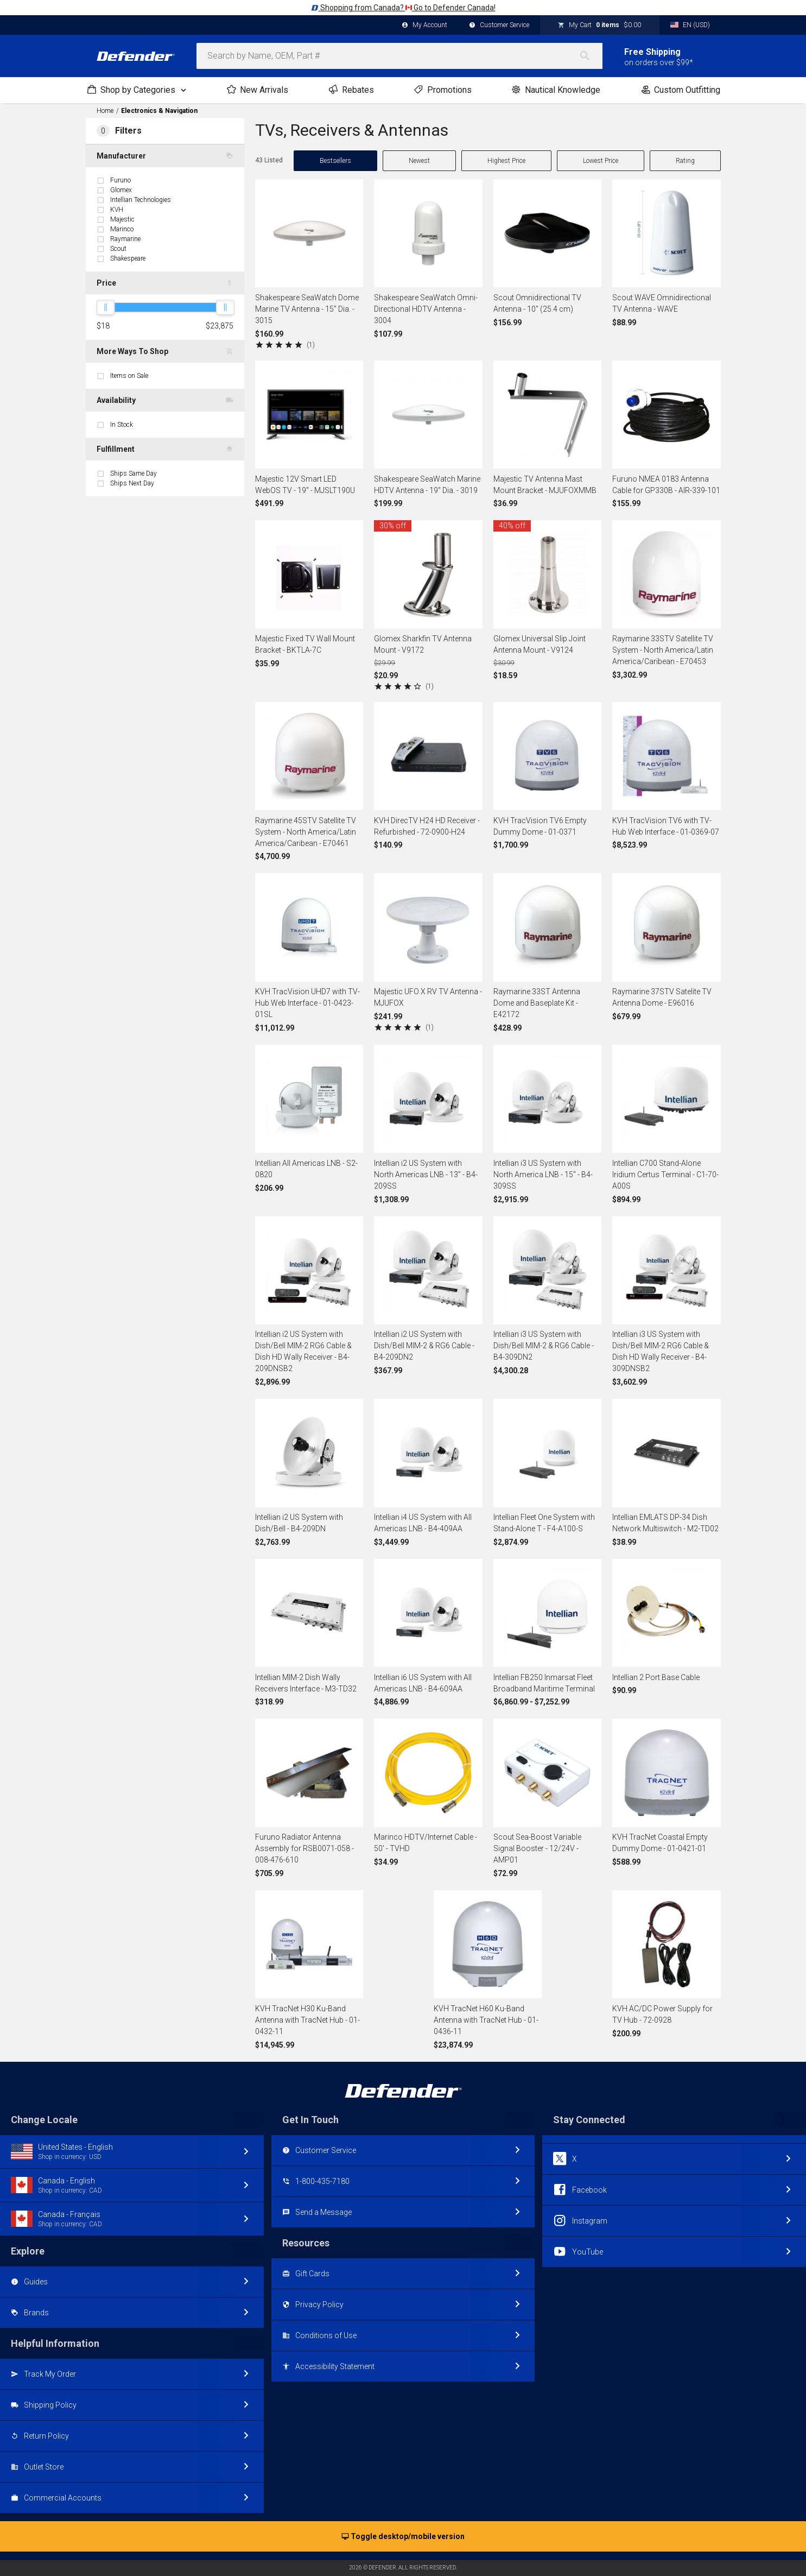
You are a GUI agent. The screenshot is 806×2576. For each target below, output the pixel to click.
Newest (419, 161)
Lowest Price (600, 161)
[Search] (590, 56)
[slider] (105, 307)
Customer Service (499, 25)
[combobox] (399, 56)
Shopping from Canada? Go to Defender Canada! (403, 7)
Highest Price (506, 161)
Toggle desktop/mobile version (403, 2537)
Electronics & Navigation (159, 111)
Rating (685, 161)
